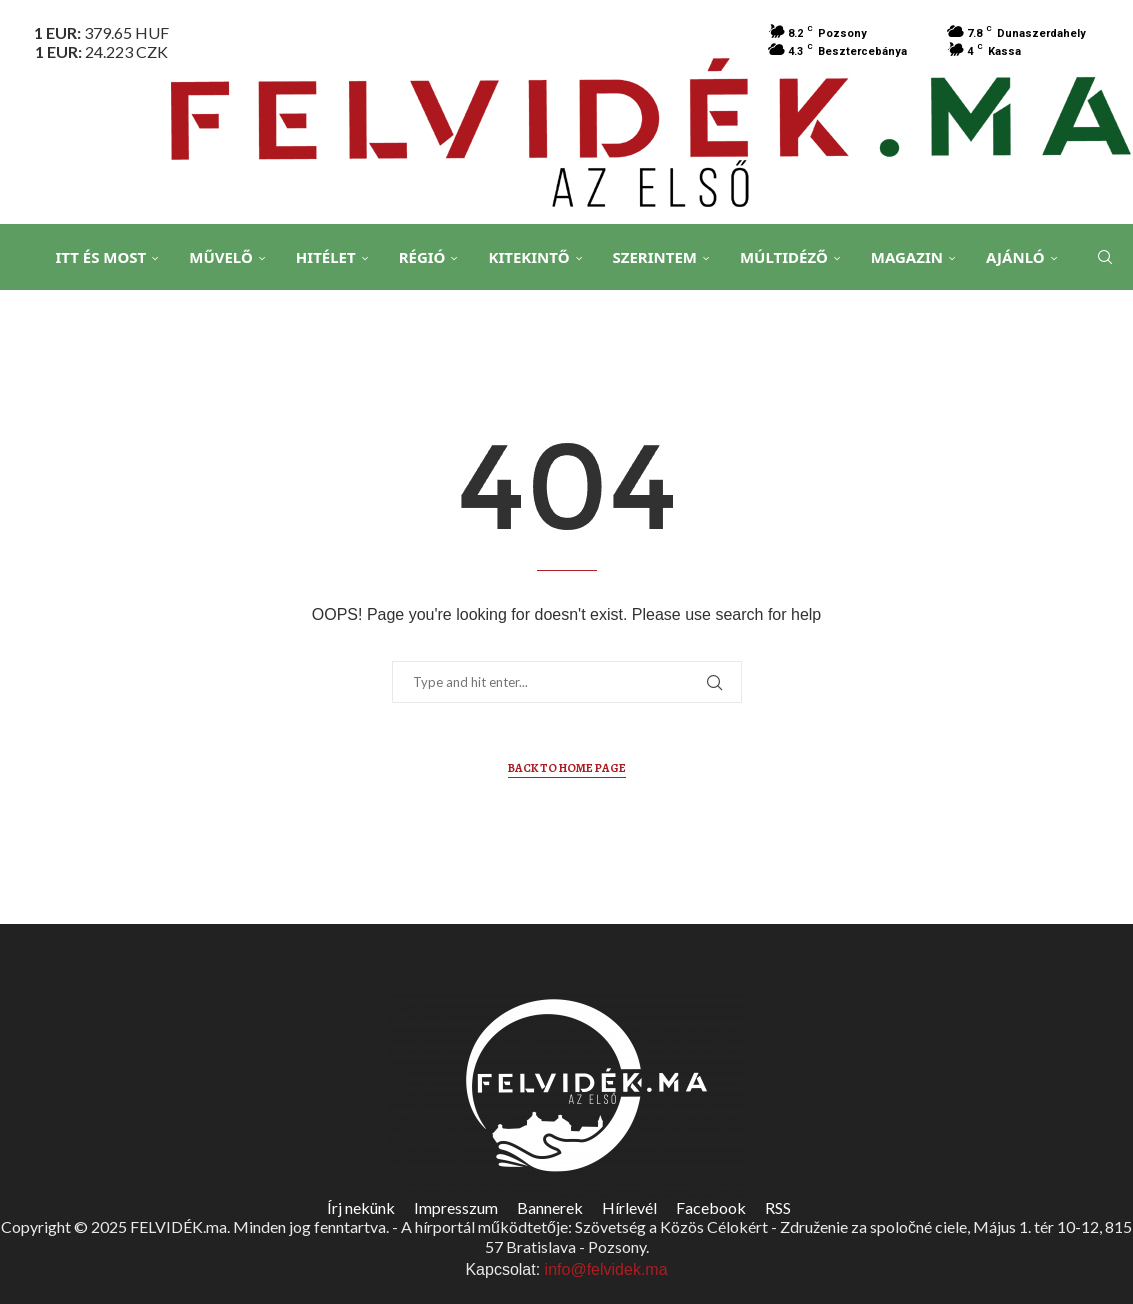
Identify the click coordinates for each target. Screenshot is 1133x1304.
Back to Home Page (567, 768)
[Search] (1103, 258)
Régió (422, 257)
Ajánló (1015, 257)
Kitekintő (528, 257)
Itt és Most (100, 257)
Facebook (711, 1207)
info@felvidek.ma (606, 1269)
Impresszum (456, 1207)
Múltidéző (784, 257)
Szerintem (655, 257)
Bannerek (550, 1207)
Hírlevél (629, 1207)
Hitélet (326, 257)
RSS (778, 1207)
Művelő (221, 257)
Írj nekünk (361, 1207)
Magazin (907, 257)
